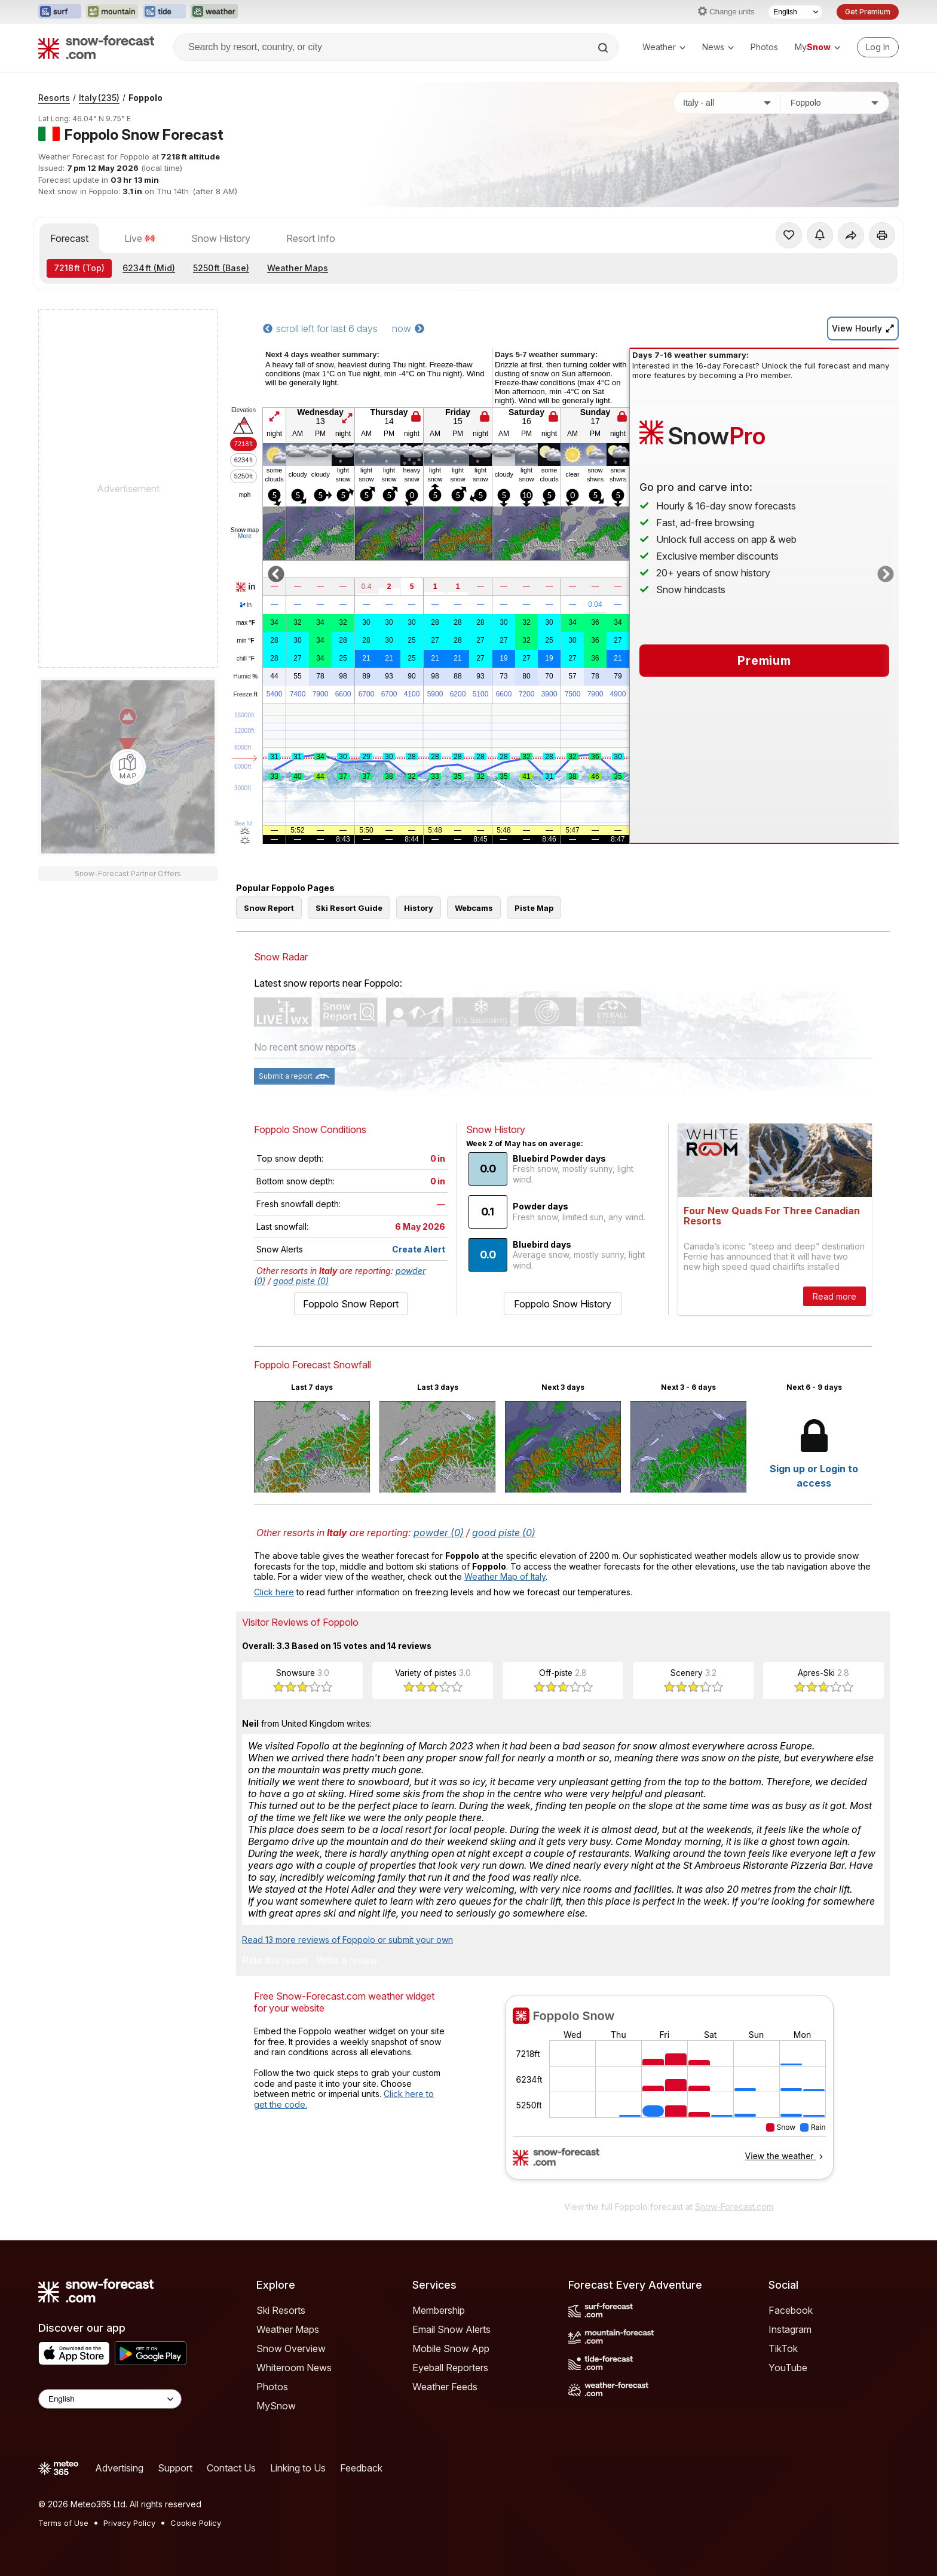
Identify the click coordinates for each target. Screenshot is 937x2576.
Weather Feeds (444, 2387)
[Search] (604, 48)
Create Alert (418, 1249)
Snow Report (269, 908)
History (418, 908)
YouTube (787, 2368)
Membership (438, 2310)
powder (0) (439, 1533)
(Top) (79, 268)
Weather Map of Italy (505, 1576)
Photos (764, 47)
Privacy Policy (129, 2523)
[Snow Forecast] (96, 47)
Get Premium (867, 11)
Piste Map (534, 908)
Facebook (790, 2310)
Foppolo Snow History (562, 1304)
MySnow (276, 2406)
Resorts (54, 98)
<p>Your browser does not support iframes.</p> (669, 2094)
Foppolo (145, 98)
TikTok (783, 2348)
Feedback (361, 2468)
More (245, 536)
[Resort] (835, 102)
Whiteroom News (294, 2368)
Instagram (790, 2329)
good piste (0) (301, 1281)
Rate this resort (274, 1960)
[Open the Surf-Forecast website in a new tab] (59, 12)
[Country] (727, 102)
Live (139, 238)
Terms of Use (63, 2523)
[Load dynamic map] (128, 767)
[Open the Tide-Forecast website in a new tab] (164, 12)
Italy (99, 98)
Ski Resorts (280, 2310)
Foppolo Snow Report (351, 1304)
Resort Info (310, 238)
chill (246, 659)
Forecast (69, 238)
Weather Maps (297, 268)
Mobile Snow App (450, 2348)
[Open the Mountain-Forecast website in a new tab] (112, 12)
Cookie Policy (195, 2523)
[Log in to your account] (878, 47)
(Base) (221, 268)
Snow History (220, 238)
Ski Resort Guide (349, 908)
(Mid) (149, 268)
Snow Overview (291, 2348)
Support (175, 2468)
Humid (246, 677)
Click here (274, 1592)
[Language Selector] (795, 12)
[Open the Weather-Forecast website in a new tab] (214, 12)
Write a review (347, 1960)
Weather (663, 47)
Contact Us (231, 2468)
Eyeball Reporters (450, 2368)
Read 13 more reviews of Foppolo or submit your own (347, 1940)
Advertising (119, 2468)
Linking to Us (298, 2468)
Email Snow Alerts (451, 2329)
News (718, 47)
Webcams (474, 908)
